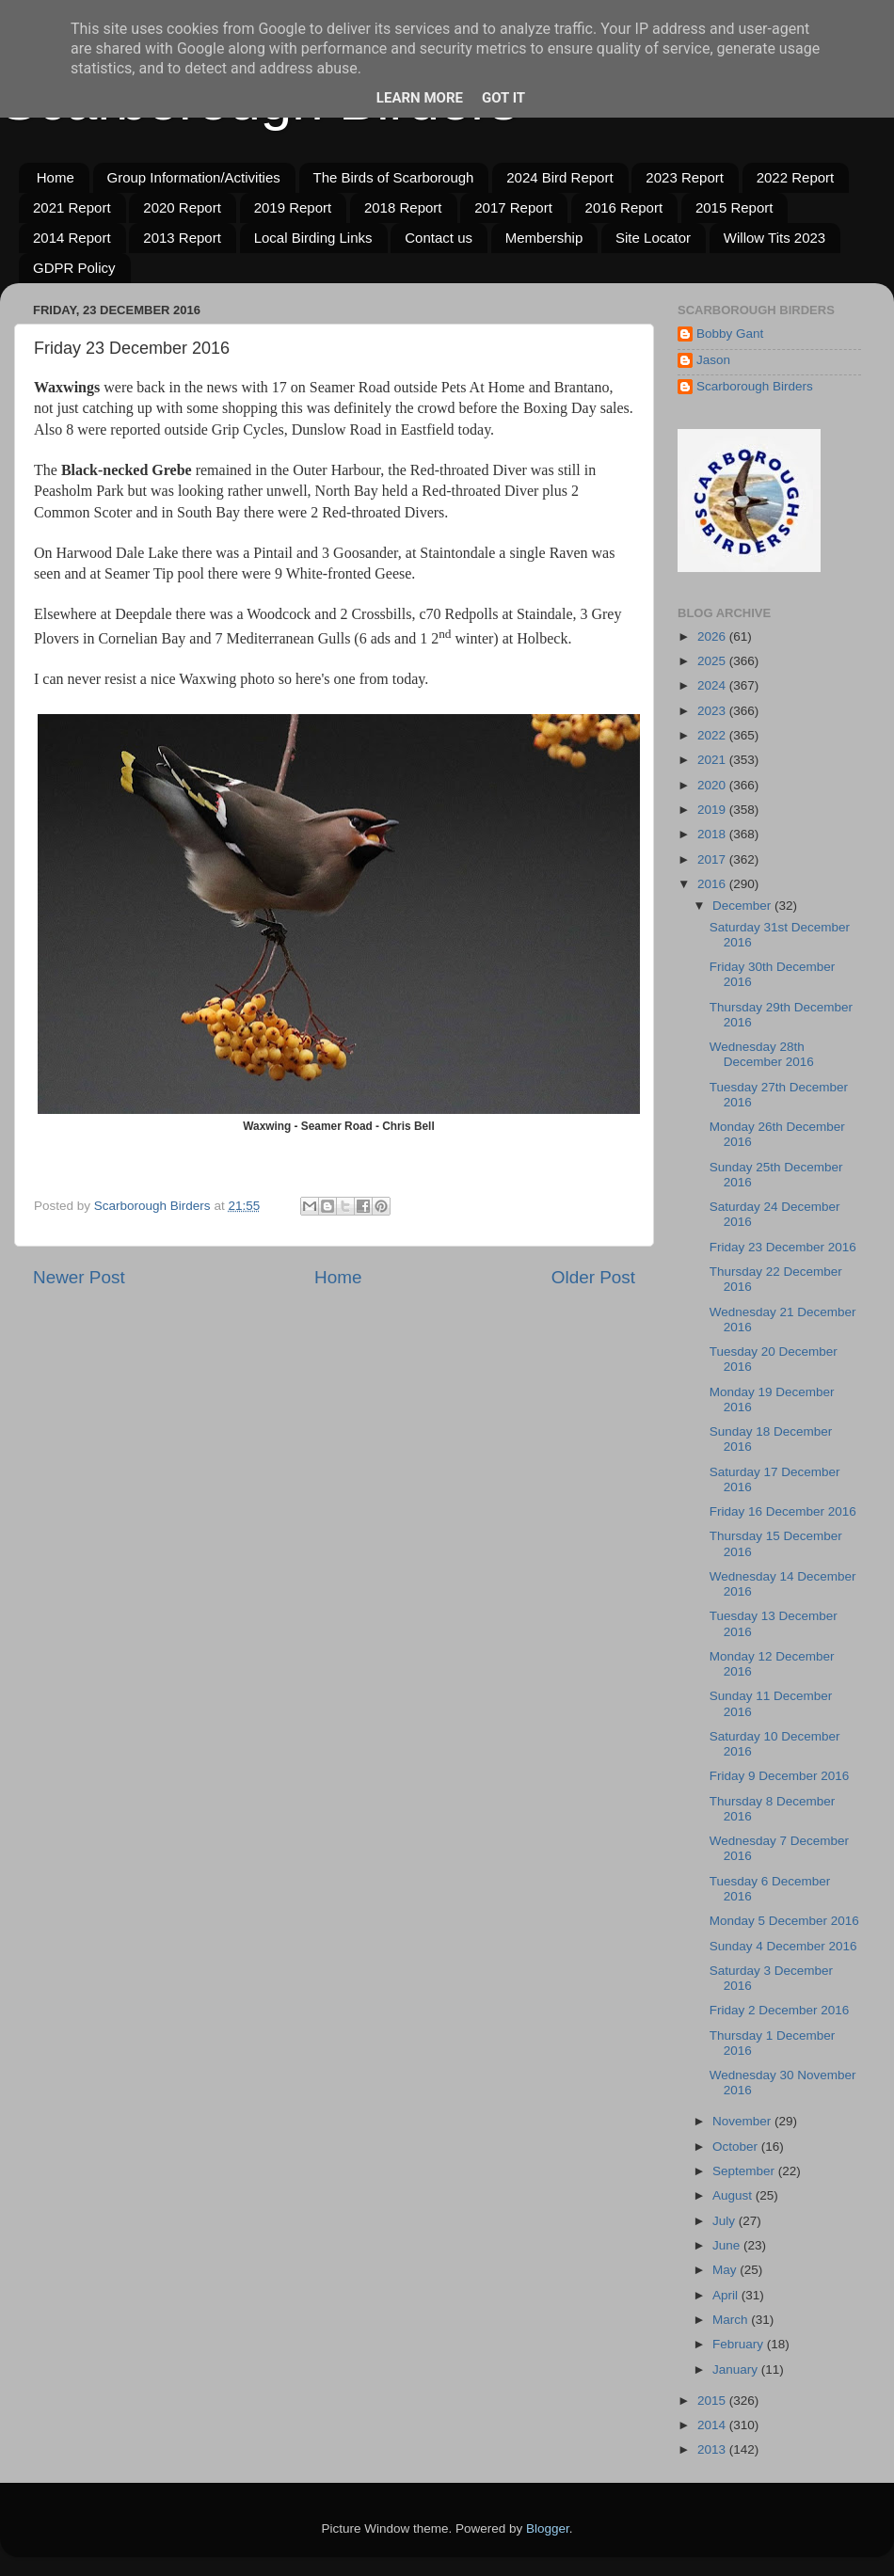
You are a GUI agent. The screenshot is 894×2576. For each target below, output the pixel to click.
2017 (713, 859)
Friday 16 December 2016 (783, 1511)
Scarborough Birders (754, 386)
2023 (713, 711)
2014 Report (72, 238)
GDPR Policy (74, 268)
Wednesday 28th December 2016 (762, 1054)
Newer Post (79, 1277)
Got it (503, 97)
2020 (713, 785)
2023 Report (685, 177)
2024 (713, 685)
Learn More (419, 97)
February (739, 2344)
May (726, 2270)
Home (55, 177)
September (745, 2171)
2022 (713, 735)
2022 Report (796, 177)
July (725, 2221)
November (743, 2121)
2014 (713, 2425)
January (736, 2369)
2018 (713, 834)
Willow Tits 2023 (774, 238)
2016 (713, 884)
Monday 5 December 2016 (784, 1921)
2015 (713, 2400)
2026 (713, 636)
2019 (713, 810)
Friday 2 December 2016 (780, 2010)
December (743, 905)
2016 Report (624, 207)
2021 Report (72, 207)
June (727, 2245)
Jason (713, 360)
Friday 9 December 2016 (780, 1776)
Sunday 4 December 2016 (783, 1946)
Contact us (438, 238)
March (731, 2320)
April (727, 2295)
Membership (544, 238)
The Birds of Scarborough (393, 177)
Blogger (547, 2528)
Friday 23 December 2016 (783, 1247)
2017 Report (513, 207)
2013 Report (182, 238)
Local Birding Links (313, 238)
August (734, 2195)
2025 (713, 661)
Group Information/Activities (193, 177)
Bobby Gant (729, 333)
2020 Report (182, 207)
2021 (713, 760)
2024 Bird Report (559, 177)
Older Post (593, 1277)
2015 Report (734, 207)
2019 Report (293, 207)
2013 (713, 2449)
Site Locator (653, 238)
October (736, 2146)
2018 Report (403, 207)
